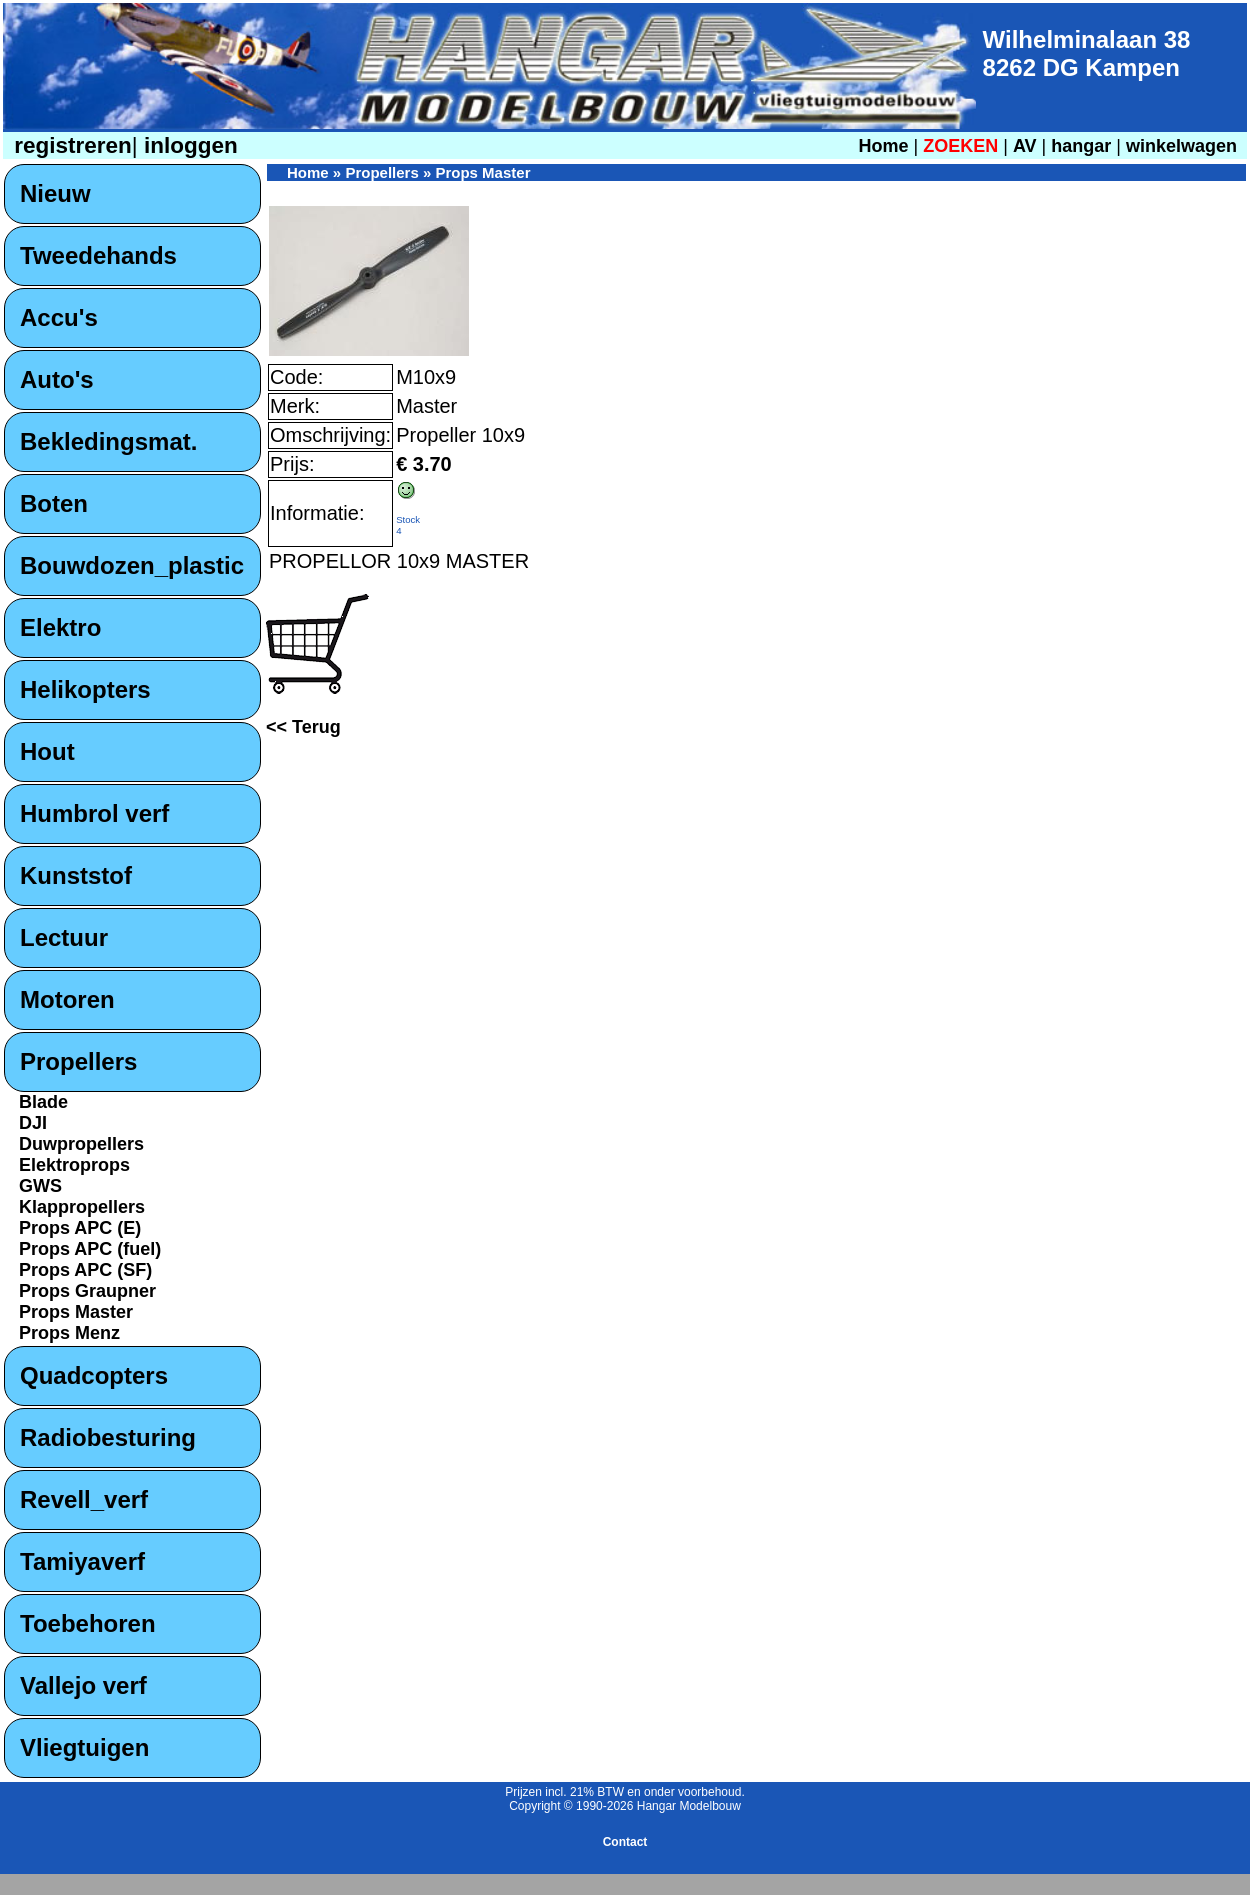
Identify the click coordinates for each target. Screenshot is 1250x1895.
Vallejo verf (83, 1685)
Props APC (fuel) (90, 1249)
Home (883, 146)
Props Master (76, 1312)
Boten (54, 503)
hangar (1081, 146)
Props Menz (69, 1333)
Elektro (60, 627)
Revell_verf (84, 1499)
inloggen (188, 145)
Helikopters (85, 689)
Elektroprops (74, 1165)
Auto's (57, 379)
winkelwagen (1181, 146)
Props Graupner (87, 1291)
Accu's (59, 317)
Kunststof (76, 875)
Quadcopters (94, 1375)
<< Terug (303, 727)
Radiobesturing (108, 1437)
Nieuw (55, 193)
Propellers (78, 1061)
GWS (40, 1186)
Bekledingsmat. (108, 441)
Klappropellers (82, 1207)
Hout (47, 751)
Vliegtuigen (84, 1747)
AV (1027, 146)
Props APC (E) (80, 1228)
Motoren (67, 999)
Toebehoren (88, 1623)
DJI (33, 1123)
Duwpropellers (81, 1144)
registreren (70, 145)
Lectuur (64, 937)
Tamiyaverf (82, 1561)
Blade (43, 1102)
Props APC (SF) (85, 1270)
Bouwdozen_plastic (132, 565)
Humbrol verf (94, 813)
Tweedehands (98, 255)
